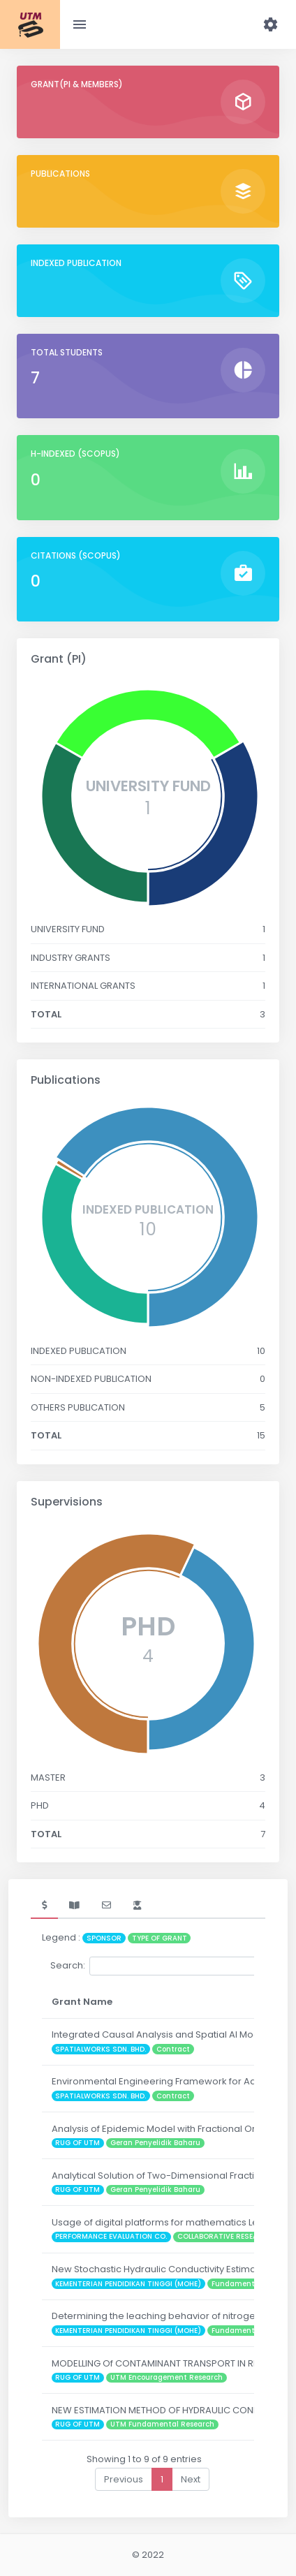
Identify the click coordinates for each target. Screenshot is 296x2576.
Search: (154, 1966)
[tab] (44, 1905)
